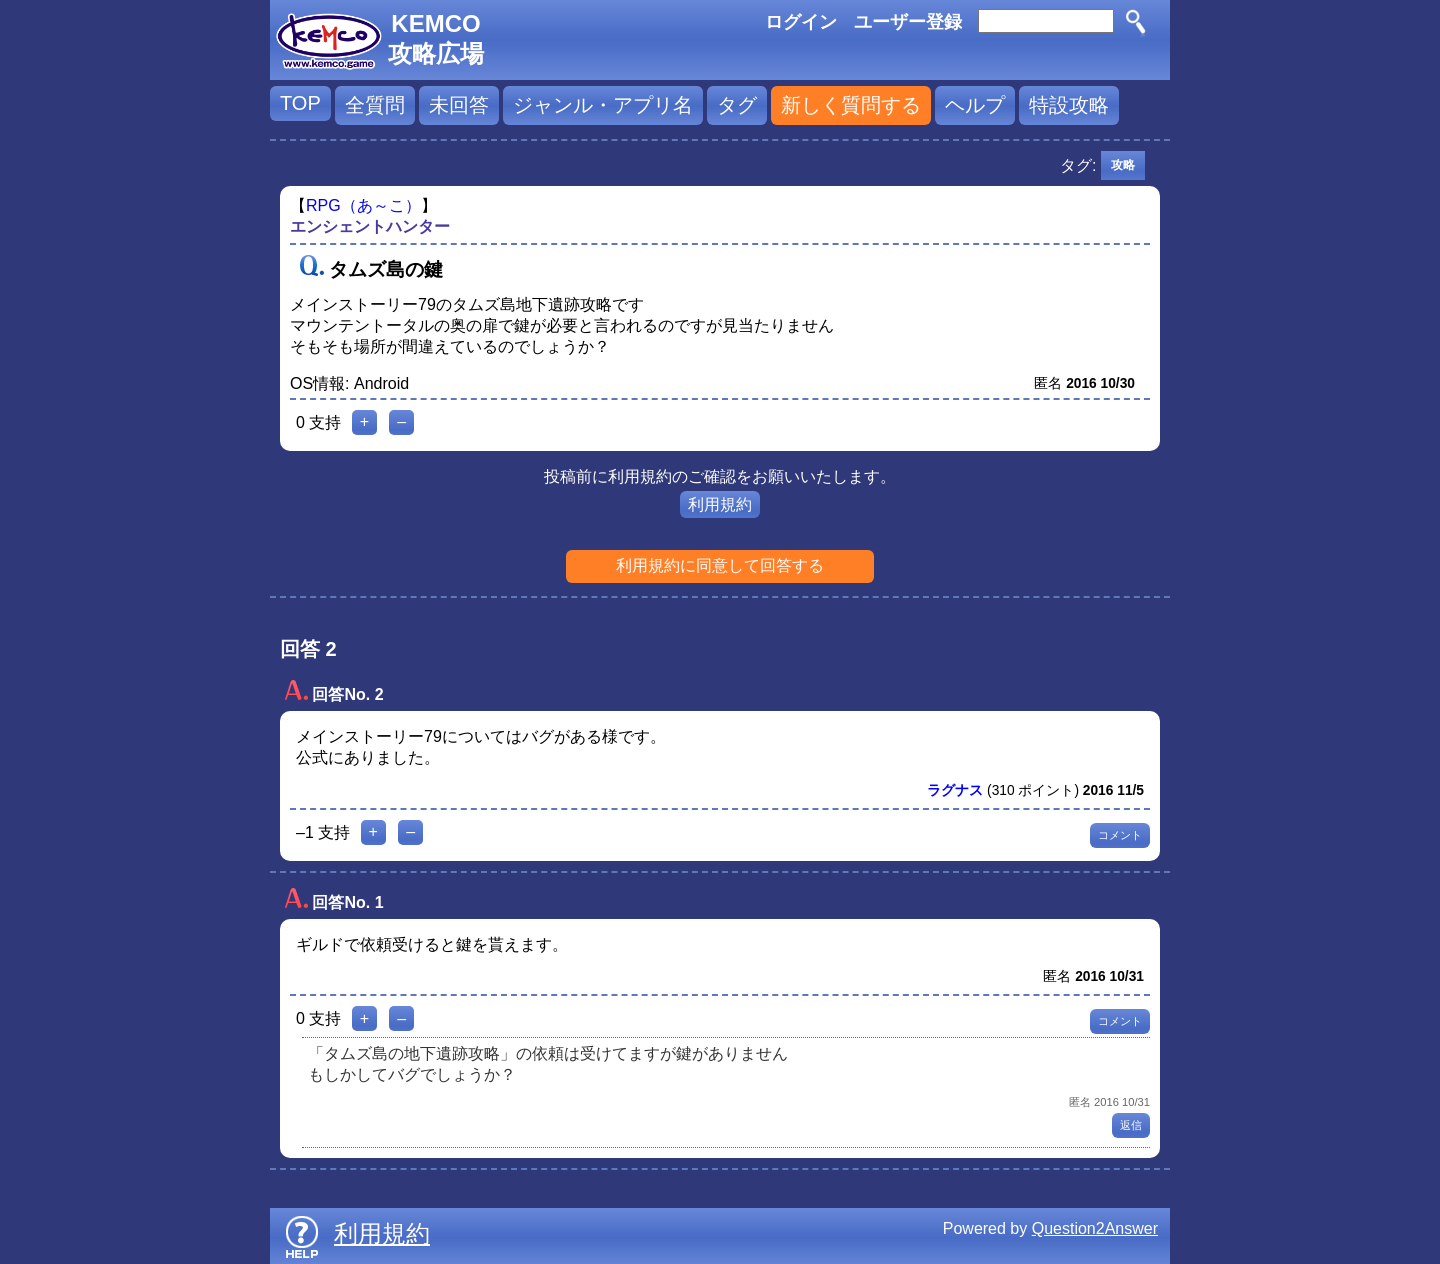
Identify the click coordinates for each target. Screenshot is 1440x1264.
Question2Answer (1095, 1228)
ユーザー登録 (908, 22)
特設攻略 (1069, 105)
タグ (737, 105)
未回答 (459, 105)
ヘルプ (975, 105)
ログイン (801, 22)
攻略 (1123, 165)
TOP (300, 103)
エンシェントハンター (370, 226)
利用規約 (720, 504)
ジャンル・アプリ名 (603, 105)
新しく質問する (851, 105)
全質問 (375, 105)
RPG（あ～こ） (363, 205)
